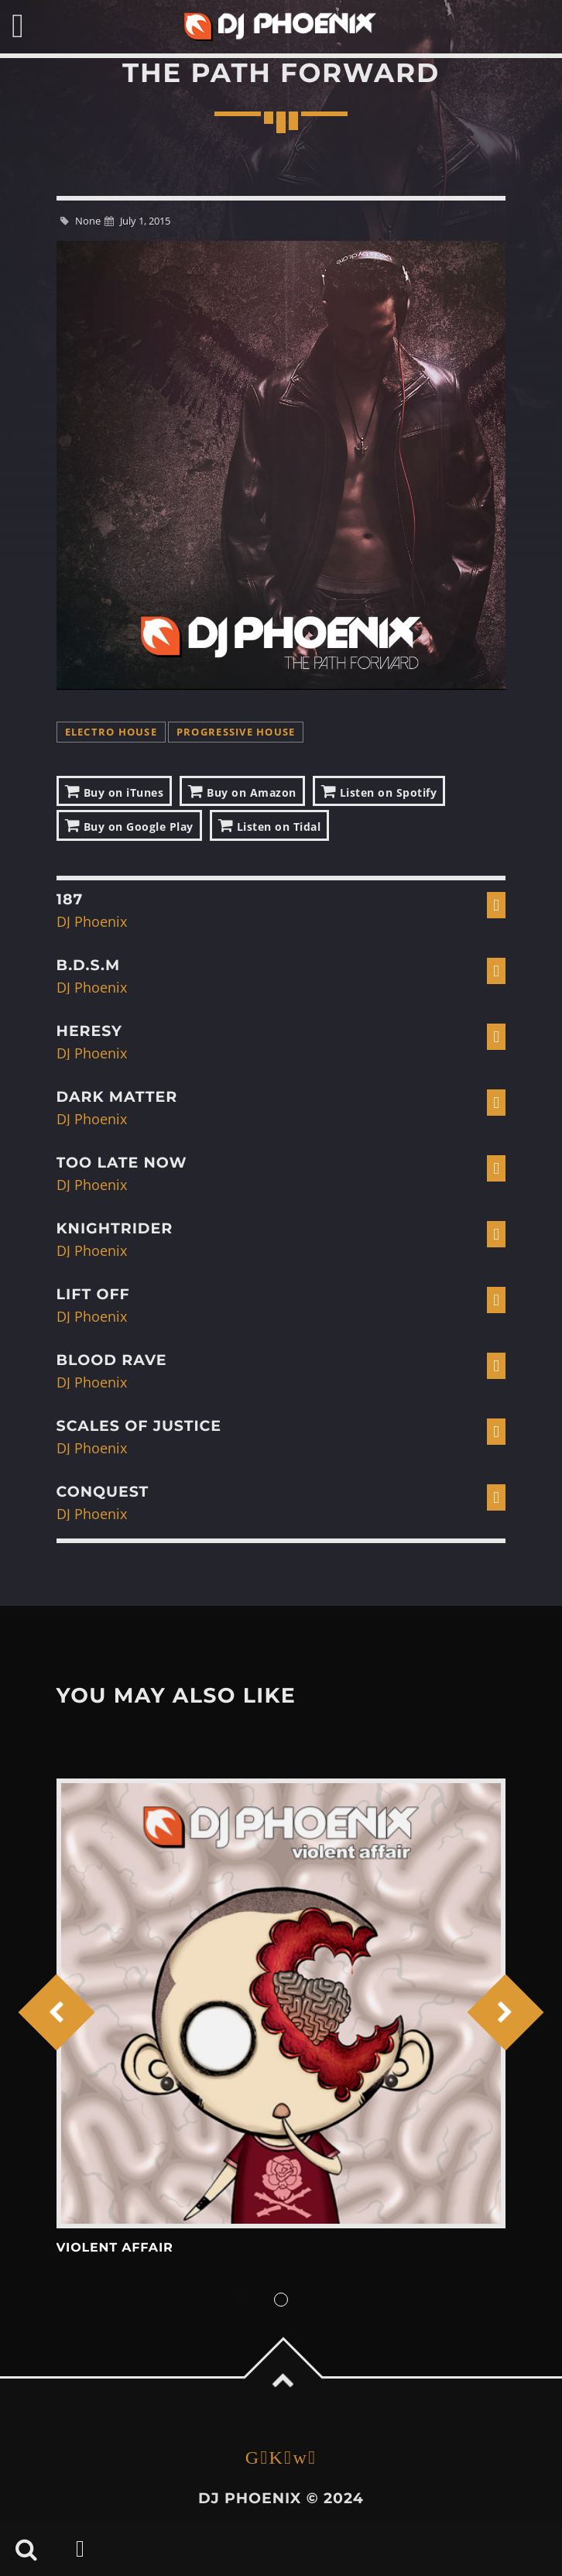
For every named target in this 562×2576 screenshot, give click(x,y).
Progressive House (235, 732)
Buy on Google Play (129, 825)
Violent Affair (115, 2248)
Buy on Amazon (242, 791)
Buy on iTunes (114, 791)
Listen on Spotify (379, 791)
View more (281, 2003)
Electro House (111, 732)
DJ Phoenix (92, 921)
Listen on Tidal (269, 825)
